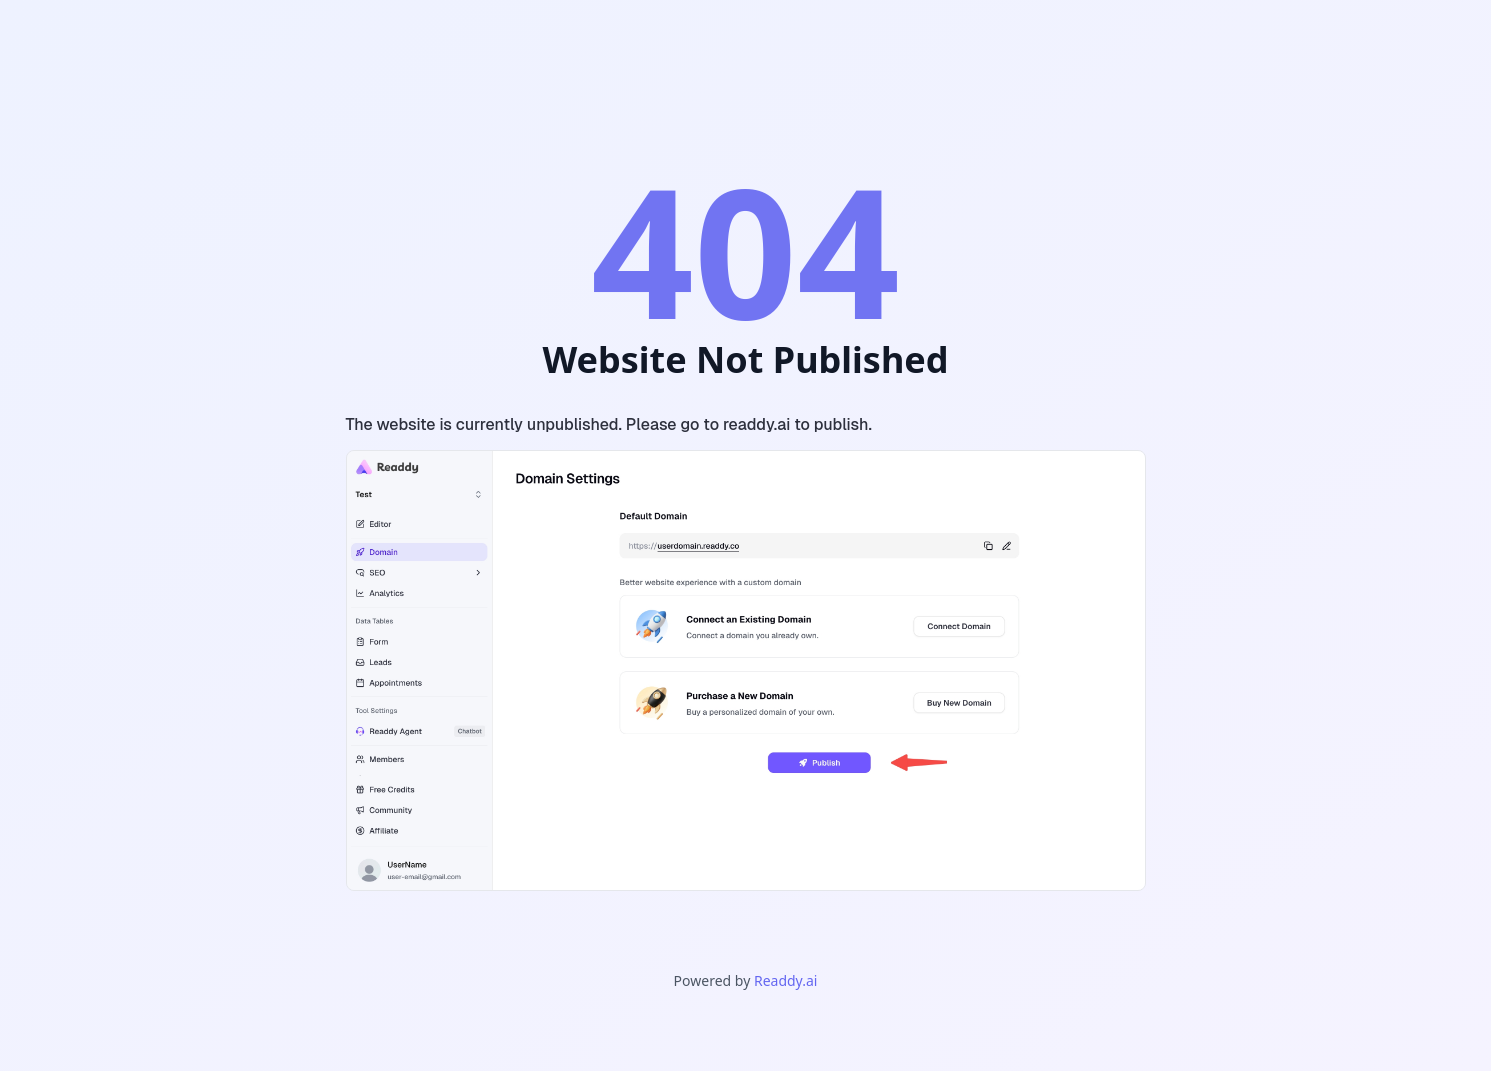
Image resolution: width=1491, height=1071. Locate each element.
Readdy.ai (785, 980)
